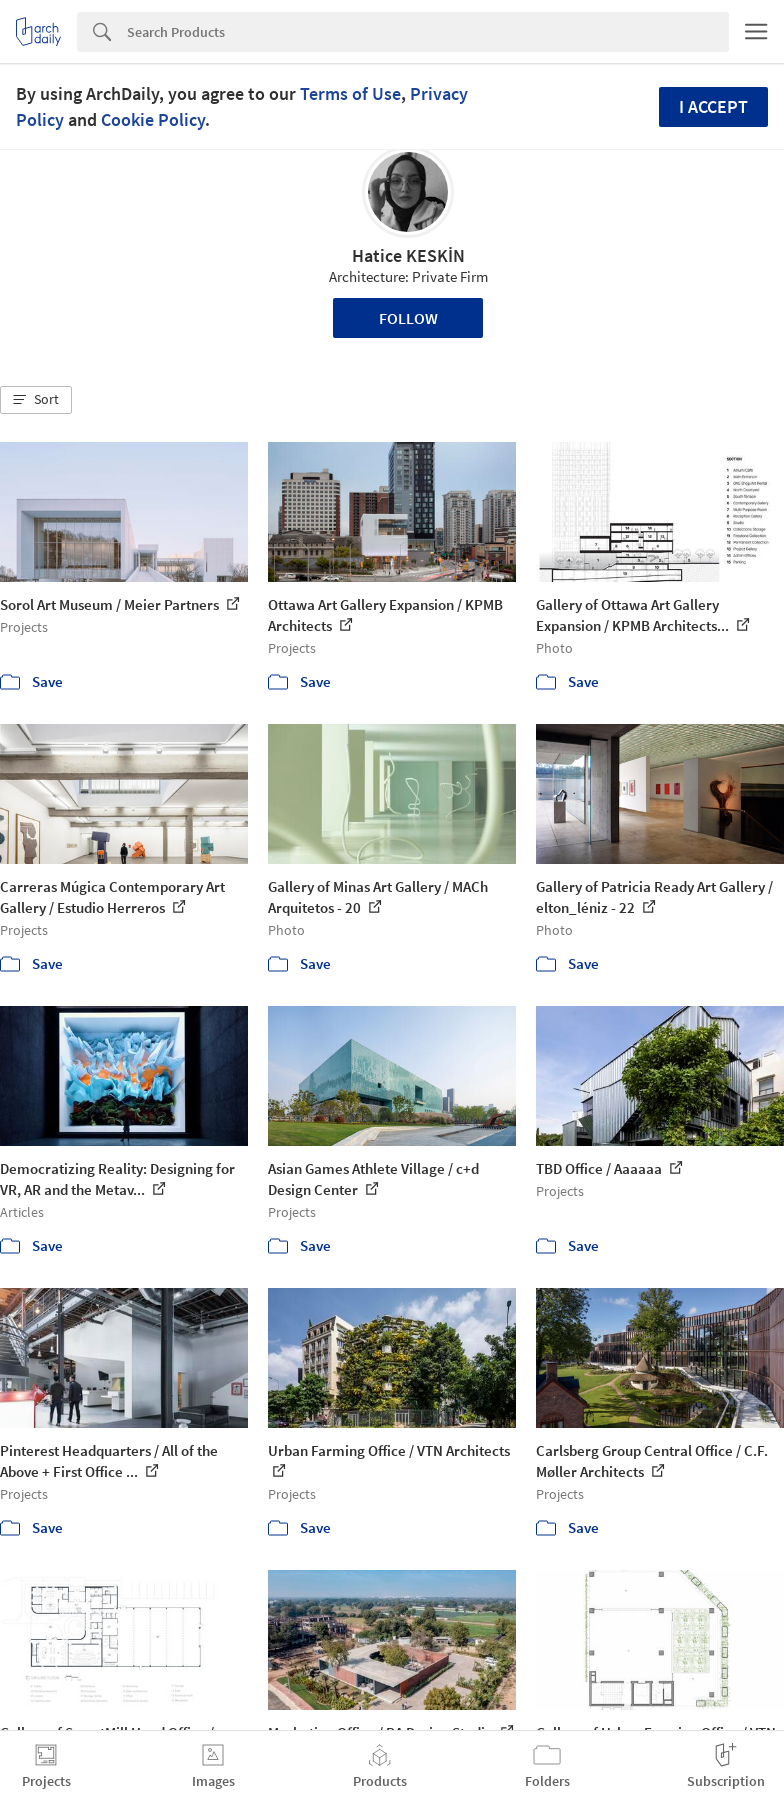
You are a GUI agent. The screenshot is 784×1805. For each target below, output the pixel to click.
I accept (713, 106)
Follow (408, 318)
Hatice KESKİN (408, 255)
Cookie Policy (153, 119)
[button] (36, 400)
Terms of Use (350, 93)
